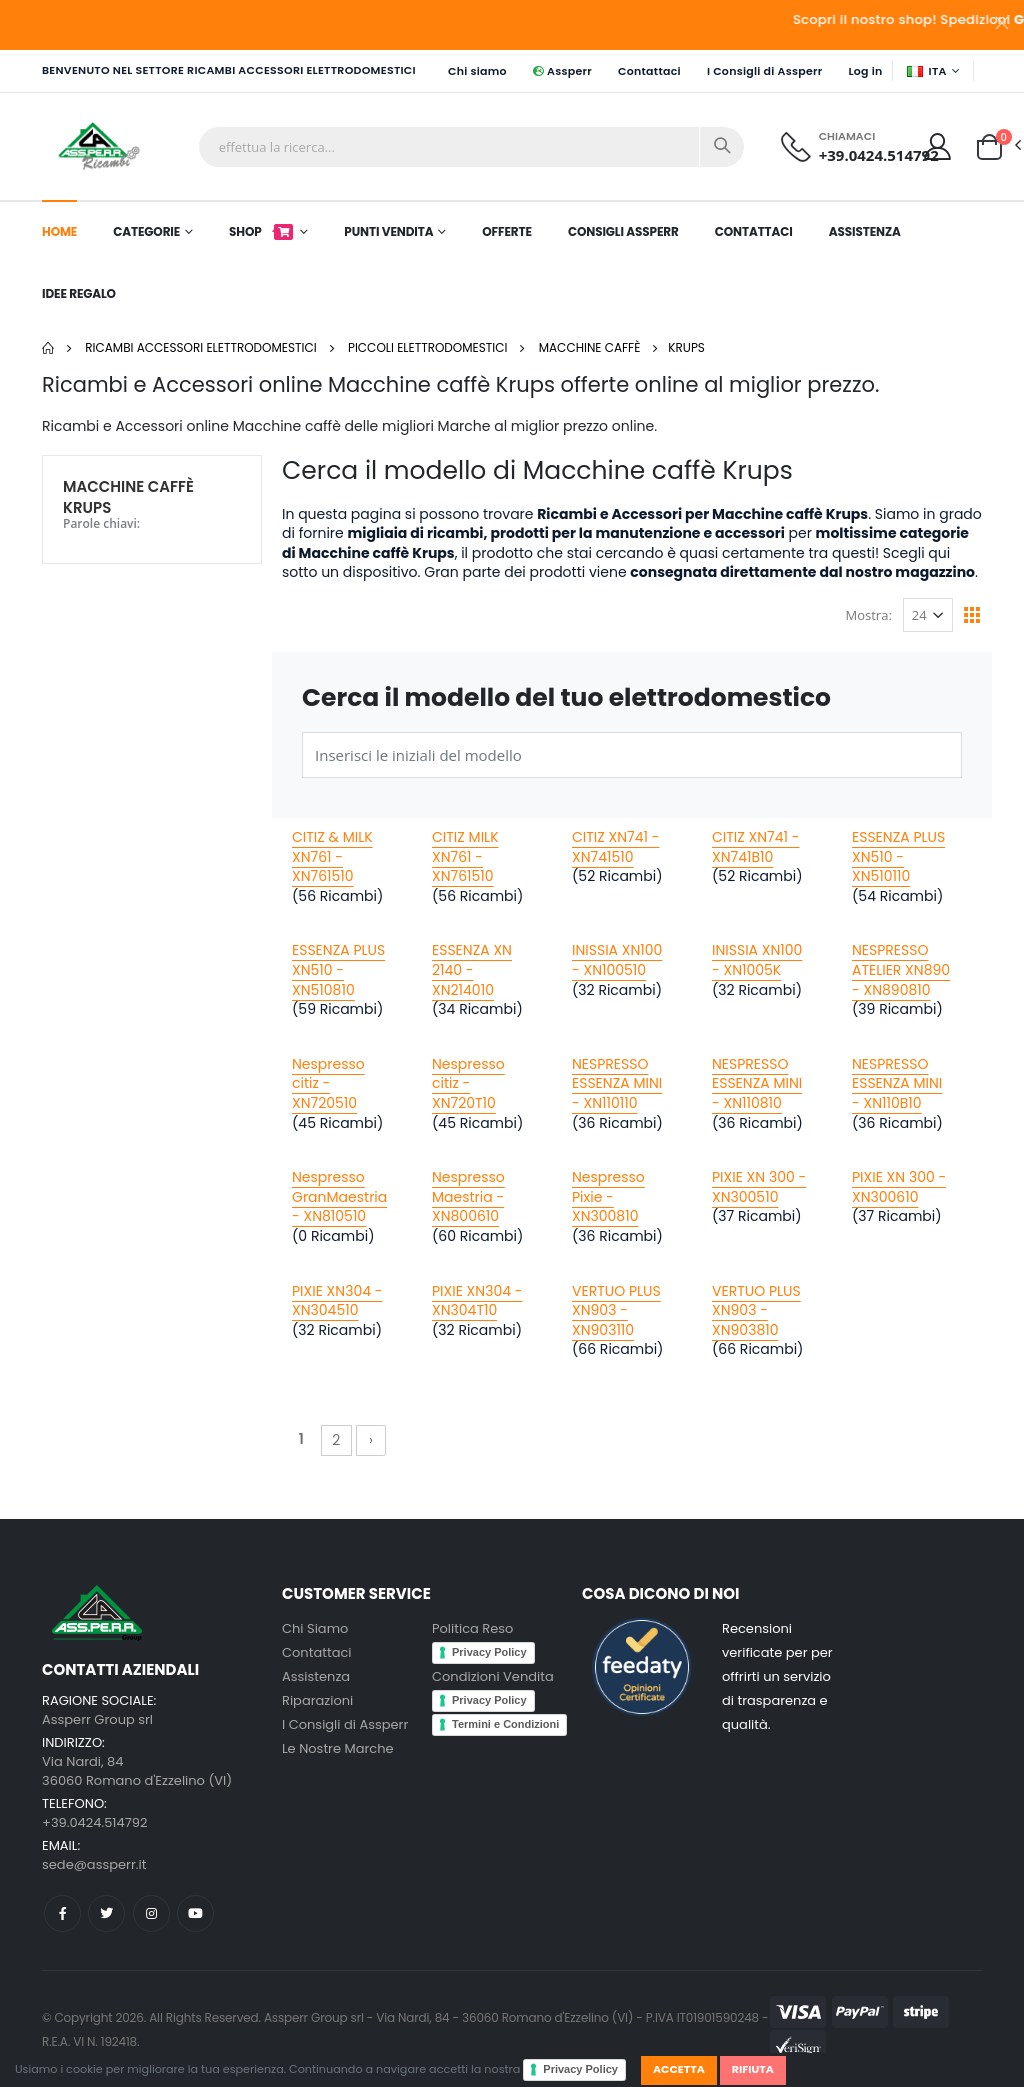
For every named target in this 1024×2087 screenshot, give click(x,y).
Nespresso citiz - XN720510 (328, 1083)
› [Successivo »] (371, 1440)
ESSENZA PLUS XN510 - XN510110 (898, 856)
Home (59, 231)
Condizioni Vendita (493, 1676)
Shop (262, 231)
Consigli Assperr (623, 231)
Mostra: (869, 615)
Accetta (679, 2069)
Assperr (562, 71)
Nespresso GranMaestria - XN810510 (339, 1196)
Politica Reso (472, 1628)
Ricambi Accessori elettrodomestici (201, 347)
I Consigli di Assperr (765, 71)
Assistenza (865, 231)
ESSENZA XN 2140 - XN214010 (472, 969)
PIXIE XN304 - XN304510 (337, 1301)
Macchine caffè (590, 347)
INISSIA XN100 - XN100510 (617, 960)
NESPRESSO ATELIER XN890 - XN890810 (901, 969)
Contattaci (649, 71)
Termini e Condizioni (505, 1724)
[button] (989, 145)
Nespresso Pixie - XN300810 (608, 1196)
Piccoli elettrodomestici (428, 347)
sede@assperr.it (94, 1864)
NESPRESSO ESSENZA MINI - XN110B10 (897, 1083)
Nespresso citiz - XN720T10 (468, 1083)
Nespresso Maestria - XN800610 (468, 1196)
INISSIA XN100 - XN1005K (757, 960)
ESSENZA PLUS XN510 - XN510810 (338, 969)
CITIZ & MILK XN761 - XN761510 (332, 856)
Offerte (507, 231)
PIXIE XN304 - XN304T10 (477, 1301)
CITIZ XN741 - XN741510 (616, 847)
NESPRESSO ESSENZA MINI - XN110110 (617, 1083)
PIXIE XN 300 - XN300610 (899, 1187)
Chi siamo (477, 71)
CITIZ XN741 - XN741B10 (756, 847)
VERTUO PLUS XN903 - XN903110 (616, 1310)
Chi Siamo (315, 1628)
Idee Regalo (79, 293)
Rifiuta (753, 2069)
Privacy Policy (580, 2069)
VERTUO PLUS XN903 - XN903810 (756, 1310)
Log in (865, 71)
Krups (686, 347)
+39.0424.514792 (879, 155)
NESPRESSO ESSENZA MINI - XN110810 (757, 1083)
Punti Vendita (388, 231)
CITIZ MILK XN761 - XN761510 (465, 856)
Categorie (146, 231)
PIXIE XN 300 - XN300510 (759, 1187)
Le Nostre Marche (338, 1748)
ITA (927, 71)
